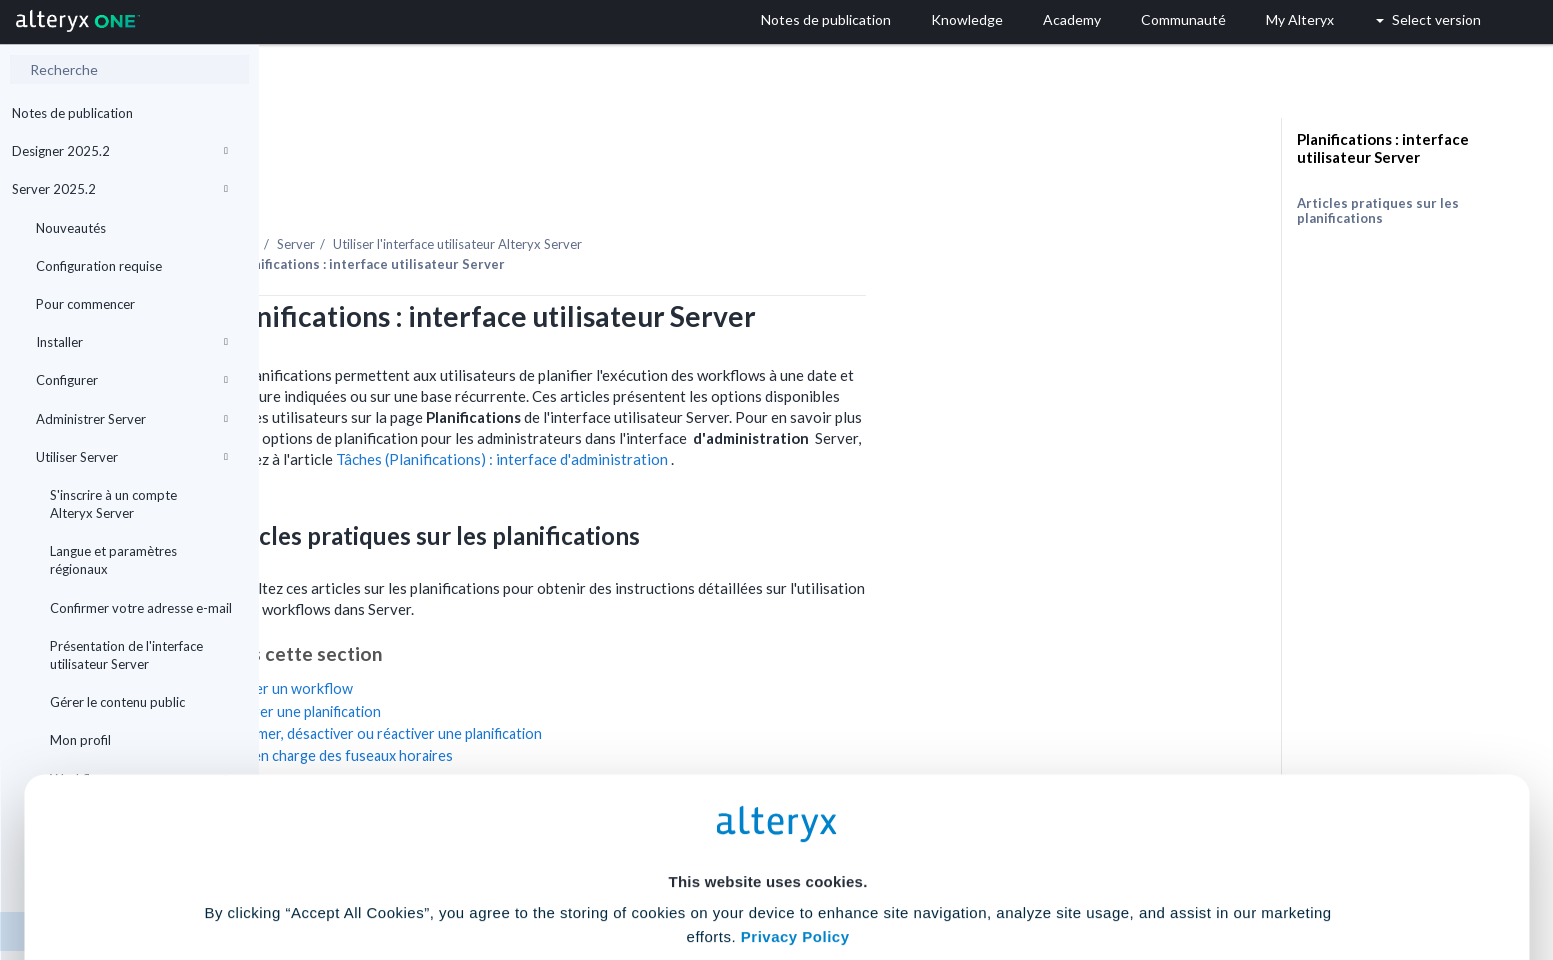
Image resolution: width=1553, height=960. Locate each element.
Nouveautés (71, 228)
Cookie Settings (767, 812)
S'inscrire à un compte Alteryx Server (113, 504)
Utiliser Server (132, 457)
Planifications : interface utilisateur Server (1383, 148)
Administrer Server (132, 419)
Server (555, 189)
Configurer (132, 380)
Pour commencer (85, 304)
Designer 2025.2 (120, 151)
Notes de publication (72, 113)
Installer (132, 342)
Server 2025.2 (120, 189)
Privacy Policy (795, 757)
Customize (929, 871)
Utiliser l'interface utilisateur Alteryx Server (716, 189)
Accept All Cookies (624, 871)
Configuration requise (99, 266)
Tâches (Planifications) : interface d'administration (762, 404)
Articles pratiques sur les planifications (1378, 210)
